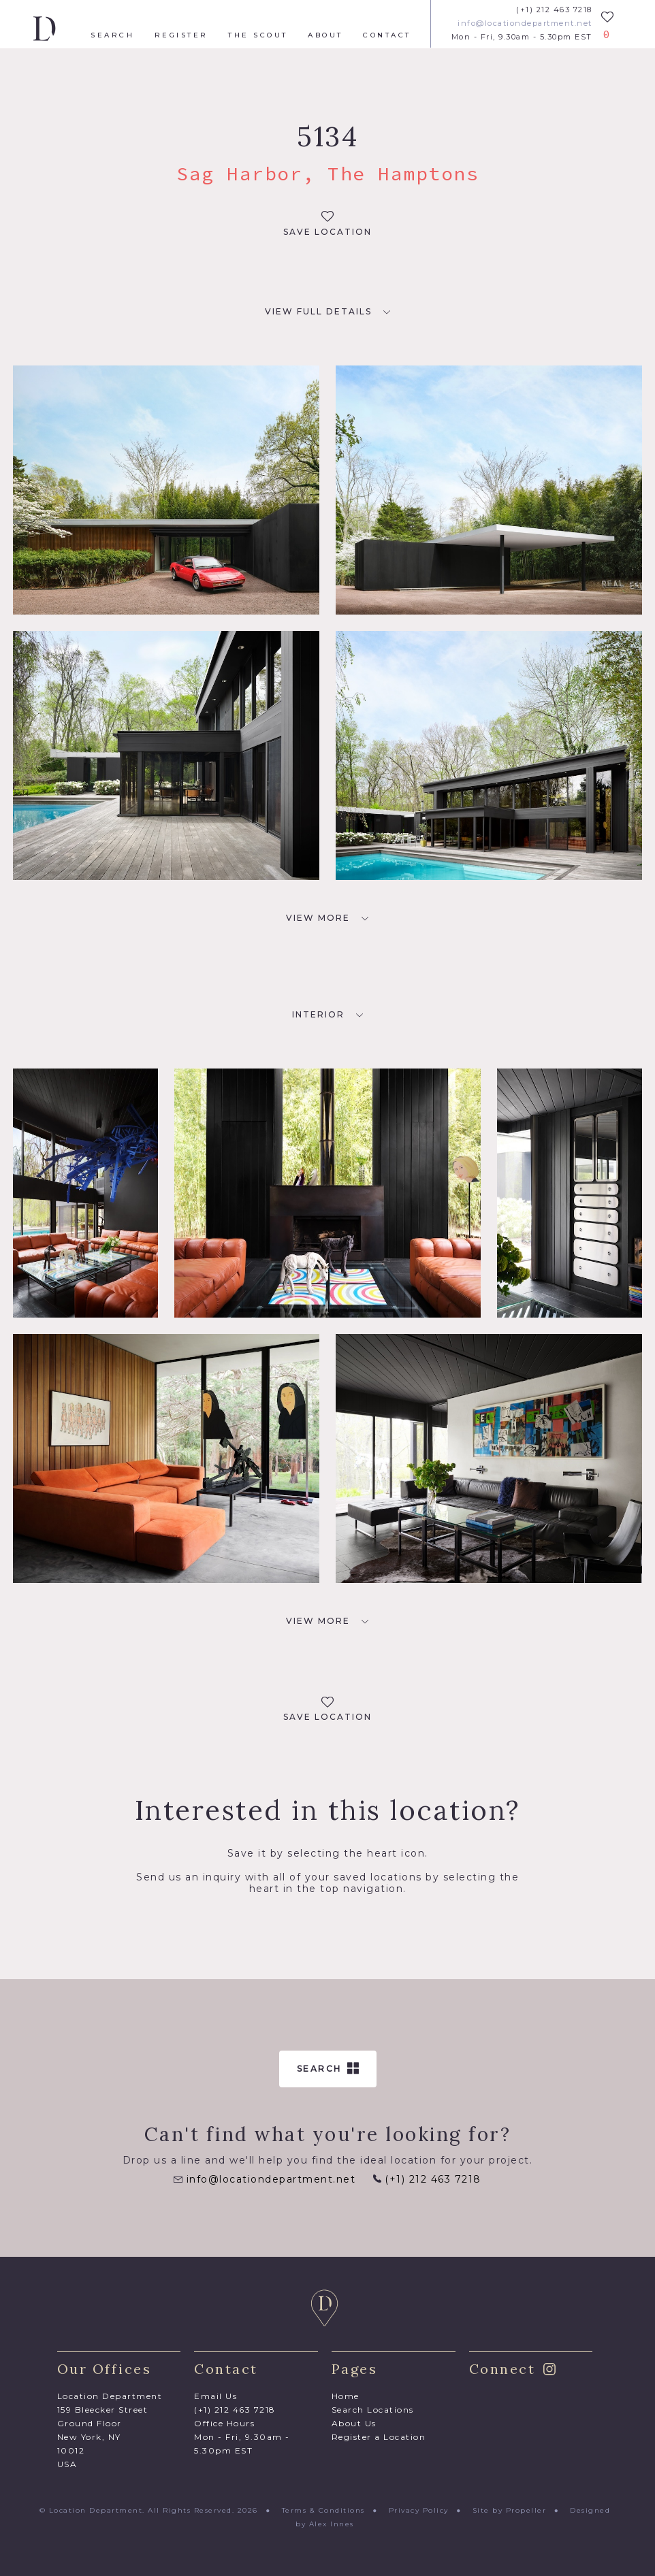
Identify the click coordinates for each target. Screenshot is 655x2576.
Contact (387, 35)
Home (346, 2396)
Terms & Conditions (323, 2510)
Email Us (215, 2396)
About (325, 35)
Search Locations (373, 2409)
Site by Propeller (510, 2510)
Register (181, 35)
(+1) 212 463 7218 (554, 9)
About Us (354, 2423)
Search (112, 35)
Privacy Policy (419, 2510)
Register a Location (379, 2437)
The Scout (258, 35)
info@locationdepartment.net (525, 23)
